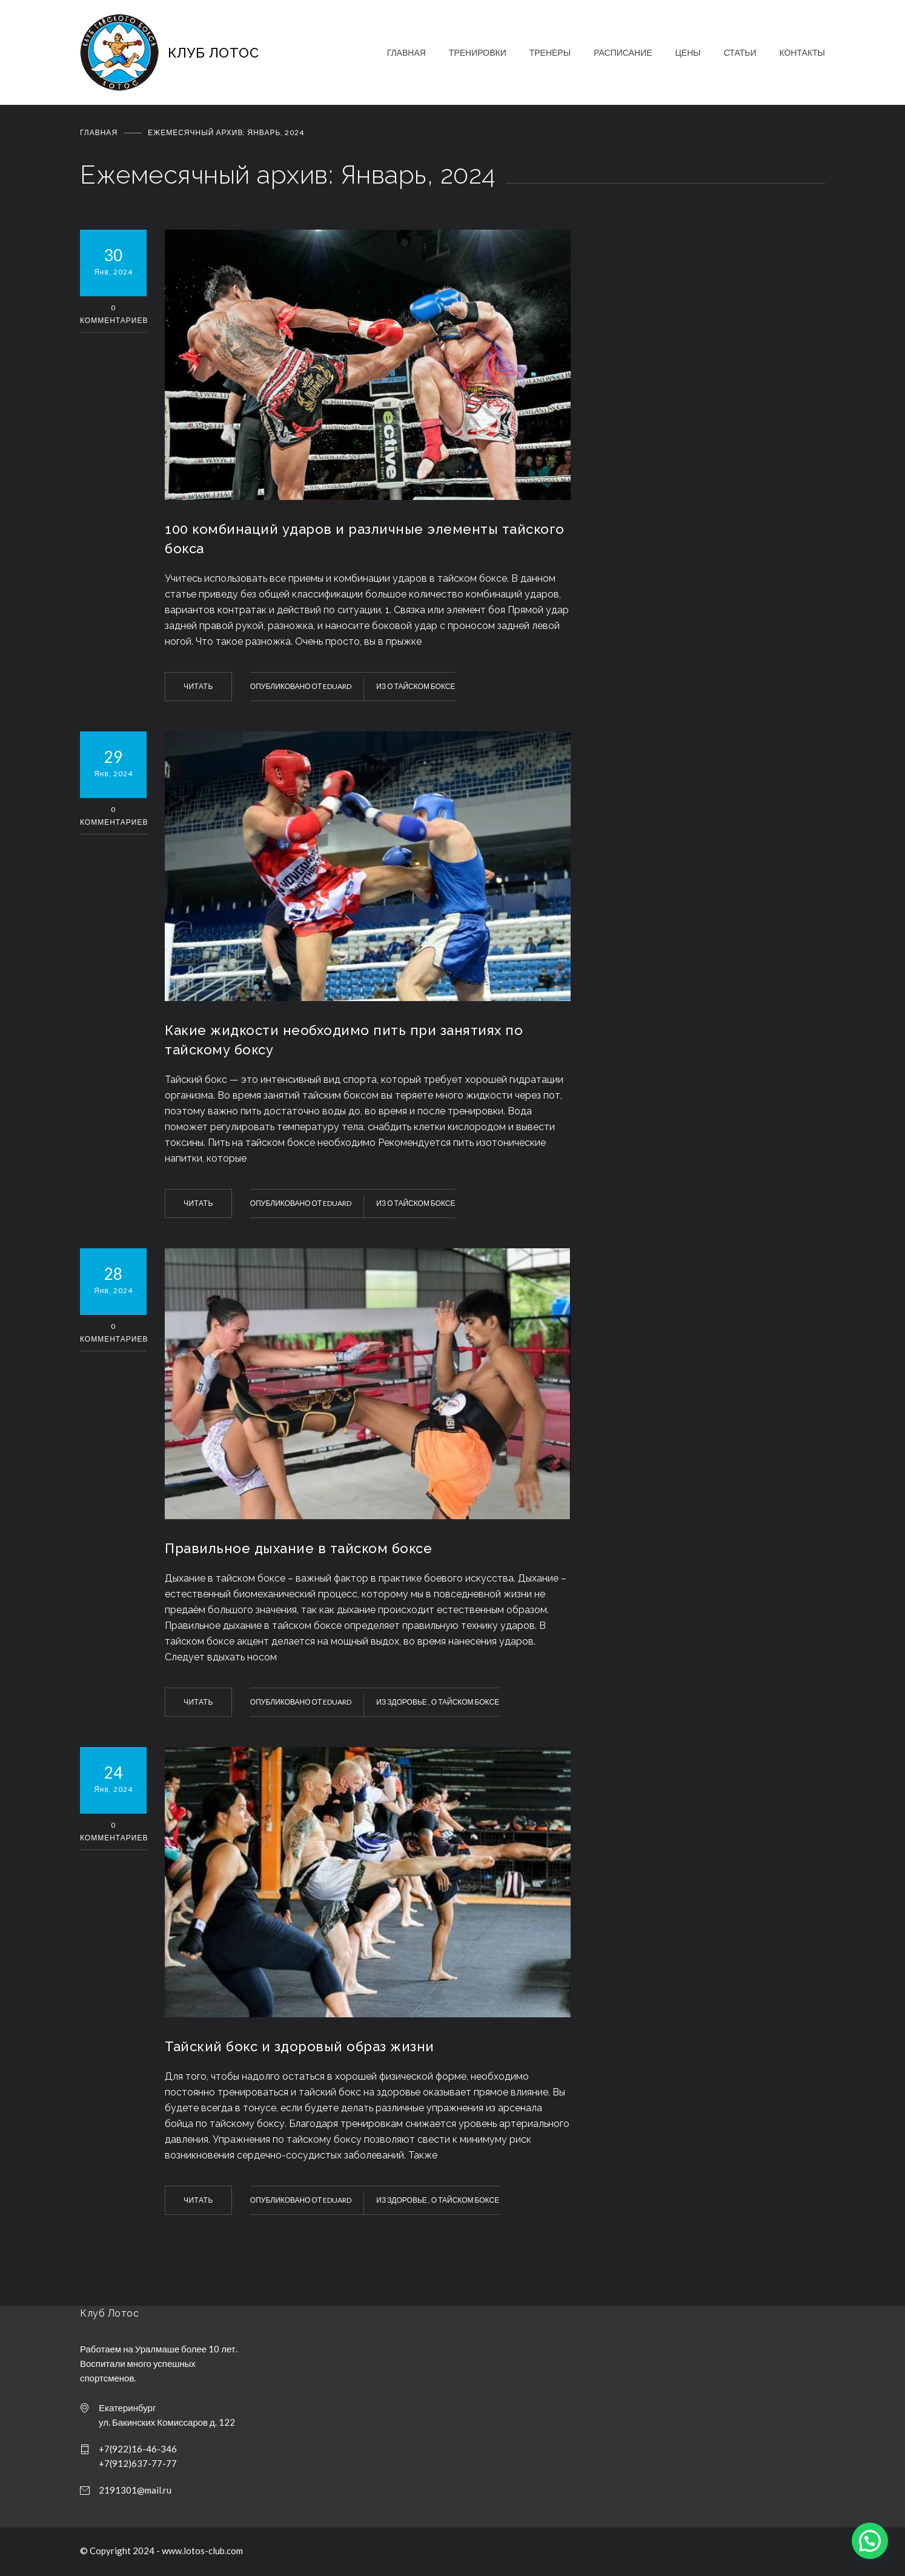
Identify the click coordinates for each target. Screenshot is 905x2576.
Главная (99, 132)
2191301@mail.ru (135, 2489)
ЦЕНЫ (687, 52)
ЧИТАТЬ (198, 686)
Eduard (337, 686)
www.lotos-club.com (202, 2550)
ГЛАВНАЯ (406, 52)
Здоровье (407, 1701)
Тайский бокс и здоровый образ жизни (299, 2046)
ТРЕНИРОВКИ (477, 52)
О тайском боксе (421, 686)
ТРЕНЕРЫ (550, 52)
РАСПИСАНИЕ (623, 52)
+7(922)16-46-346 (138, 2448)
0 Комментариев (113, 314)
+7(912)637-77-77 (138, 2463)
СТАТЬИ (740, 52)
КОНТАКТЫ (802, 52)
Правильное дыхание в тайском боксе (298, 1548)
